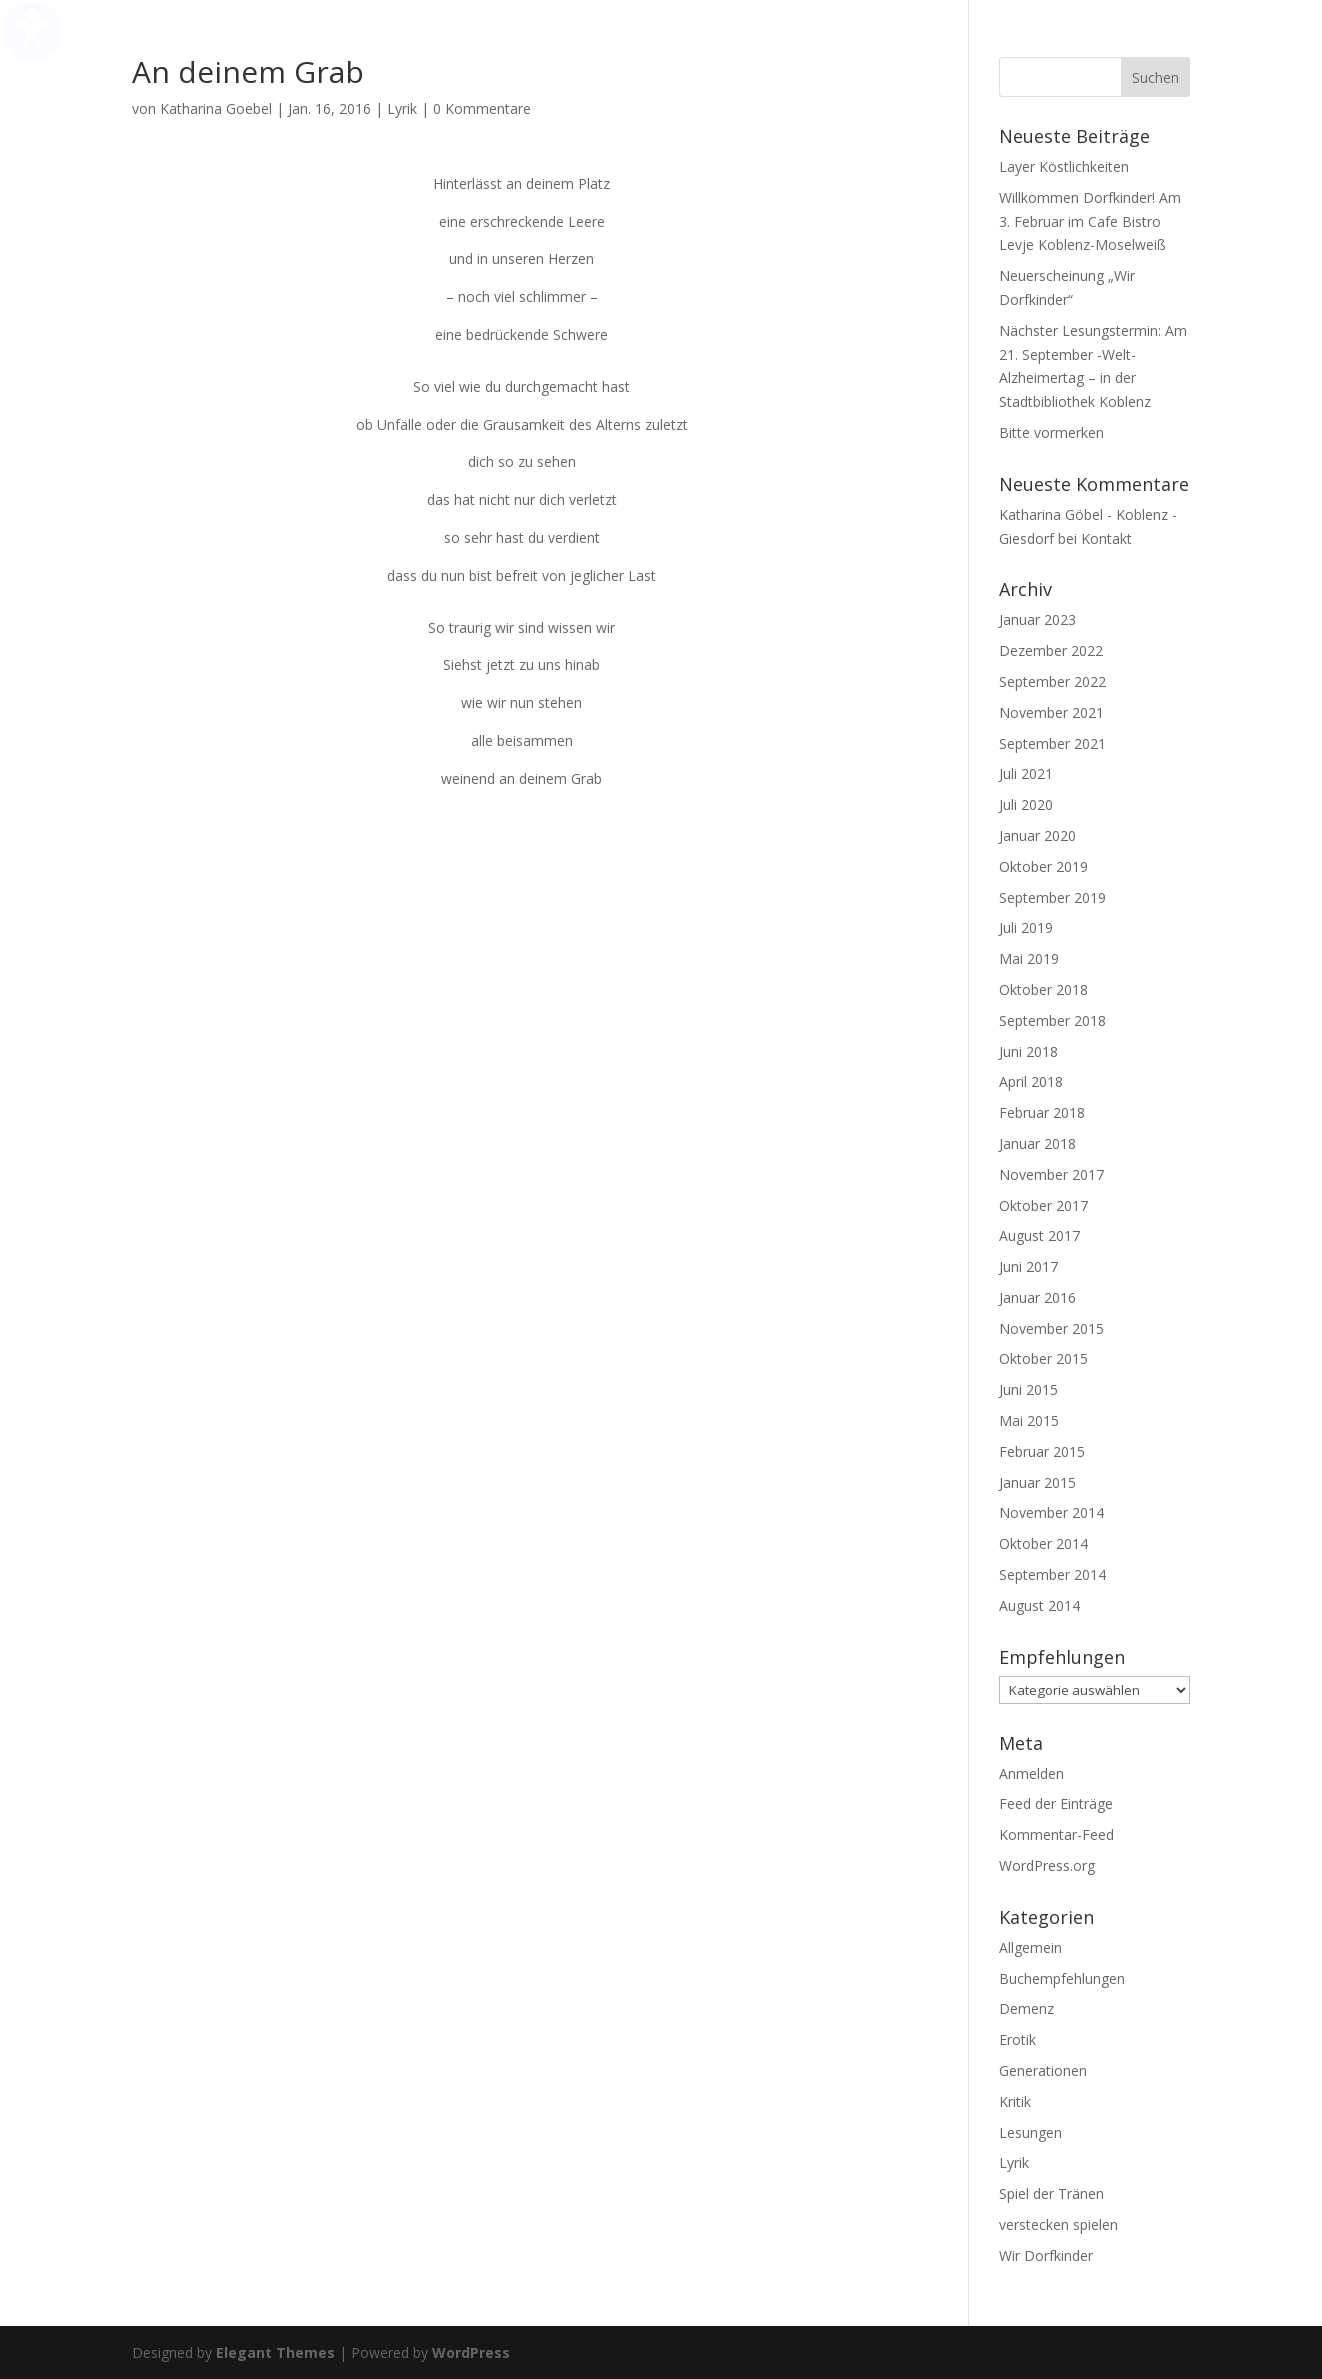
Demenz (1026, 2008)
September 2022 (1052, 681)
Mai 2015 (1029, 1420)
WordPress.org (1047, 1865)
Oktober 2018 (1043, 989)
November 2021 (1051, 712)
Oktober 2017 (1043, 1205)
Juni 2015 (1028, 1389)
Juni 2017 (1028, 1266)
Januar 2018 (1037, 1143)
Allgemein (1030, 1947)
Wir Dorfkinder (1046, 2255)
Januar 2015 (1037, 1482)
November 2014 (1051, 1512)
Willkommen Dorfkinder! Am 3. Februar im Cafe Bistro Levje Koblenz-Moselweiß (1090, 221)
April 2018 (1031, 1081)
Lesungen (1030, 2132)
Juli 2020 (1026, 804)
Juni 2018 (1028, 1051)
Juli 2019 (1026, 927)
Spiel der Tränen (1051, 2193)
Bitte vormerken (1051, 432)
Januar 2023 (1037, 619)
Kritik (1015, 2101)
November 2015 (1051, 1328)
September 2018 (1052, 1020)
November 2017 (1051, 1174)
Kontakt (1106, 538)
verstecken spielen (1058, 2224)
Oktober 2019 (1043, 866)
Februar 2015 (1042, 1451)
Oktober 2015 (1043, 1358)
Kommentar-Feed (1056, 1834)
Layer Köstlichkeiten (1064, 166)
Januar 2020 (1037, 835)
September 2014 (1052, 1574)
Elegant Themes (275, 2352)
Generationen (1043, 2070)
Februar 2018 (1042, 1112)
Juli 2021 (1026, 773)
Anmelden (1031, 1773)
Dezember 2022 (1051, 650)
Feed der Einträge (1056, 1803)
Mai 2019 (1029, 958)
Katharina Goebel (216, 108)
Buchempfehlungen (1062, 1978)
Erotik (1017, 2039)
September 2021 (1052, 743)
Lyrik (402, 108)
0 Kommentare (482, 108)
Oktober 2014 (1043, 1543)
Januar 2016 (1037, 1297)
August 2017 (1039, 1235)
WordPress (471, 2352)
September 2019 (1052, 897)
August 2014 (1039, 1605)
